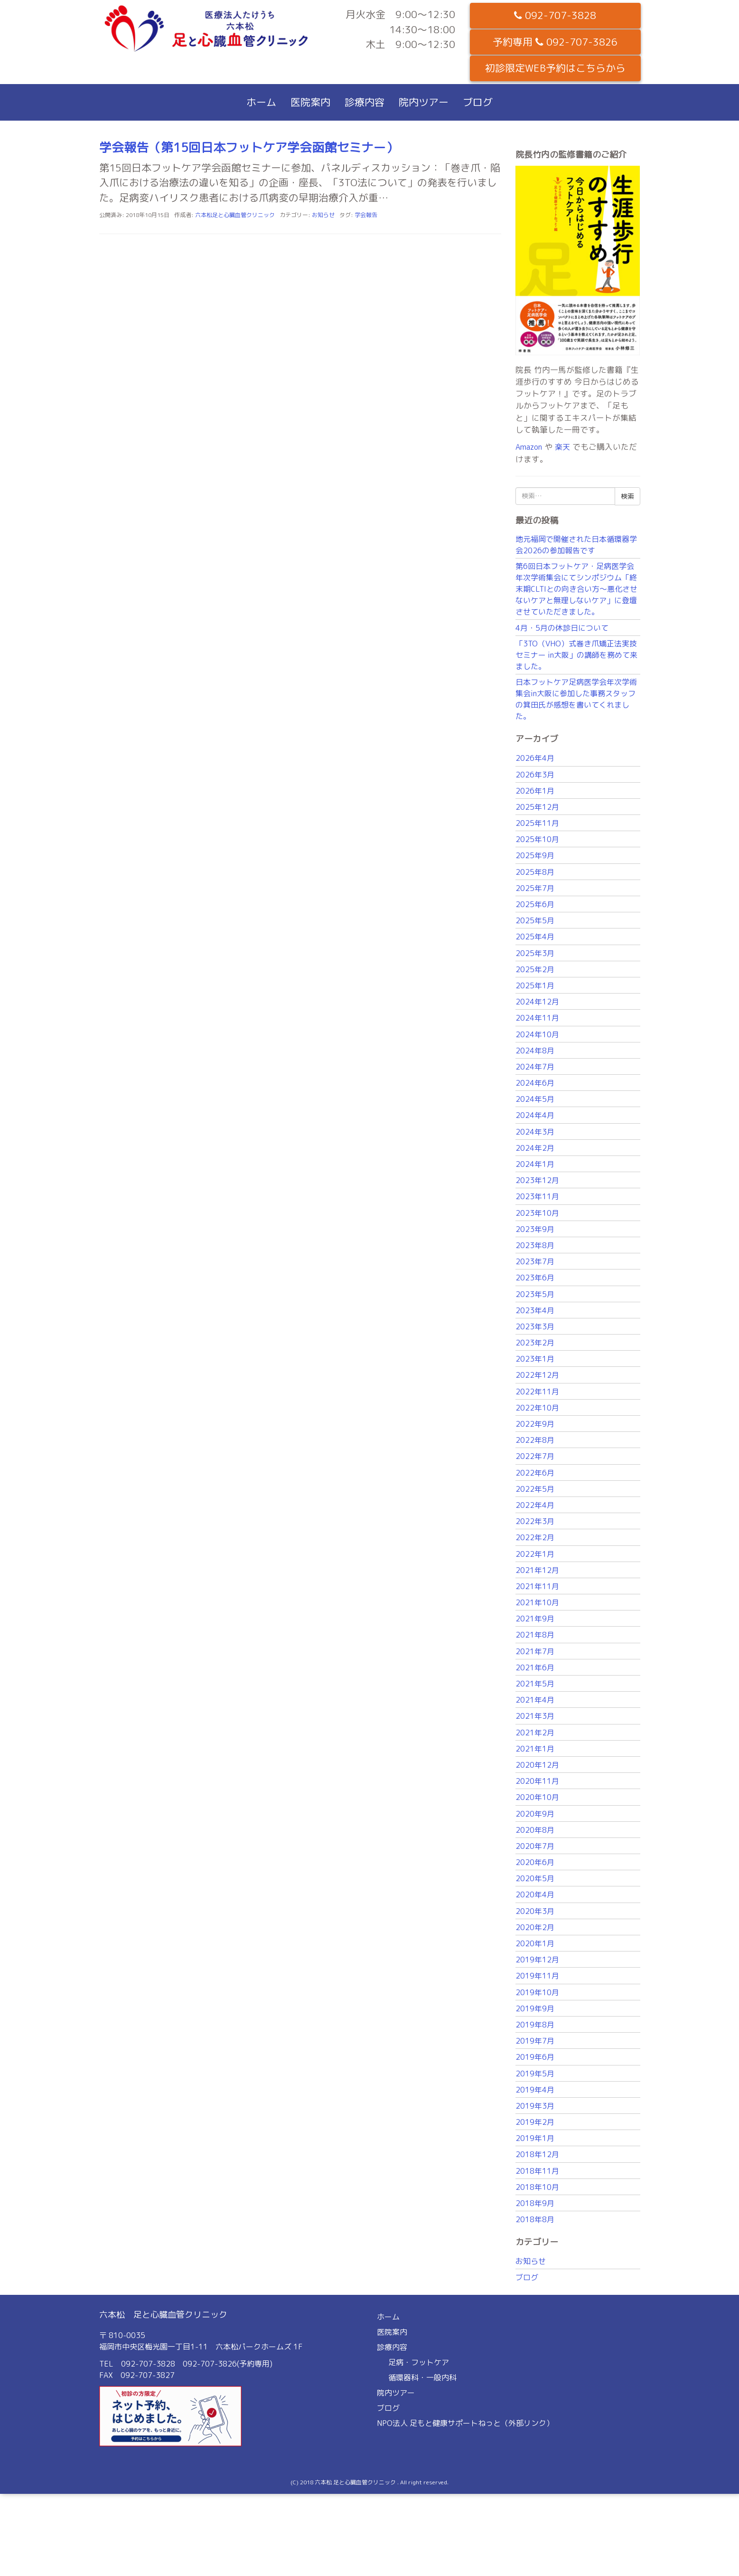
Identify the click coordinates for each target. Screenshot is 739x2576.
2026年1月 (534, 791)
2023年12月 (537, 1180)
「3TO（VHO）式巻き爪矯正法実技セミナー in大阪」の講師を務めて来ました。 (576, 655)
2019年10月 (537, 1992)
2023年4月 (534, 1310)
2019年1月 (534, 2138)
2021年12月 (537, 1570)
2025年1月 (534, 985)
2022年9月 (534, 1424)
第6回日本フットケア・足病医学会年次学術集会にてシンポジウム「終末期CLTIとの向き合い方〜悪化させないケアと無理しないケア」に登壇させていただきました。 (576, 589)
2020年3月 (534, 1911)
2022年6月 (534, 1473)
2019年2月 (534, 2122)
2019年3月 (534, 2106)
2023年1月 (534, 1359)
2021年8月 (534, 1634)
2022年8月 (534, 1440)
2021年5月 (534, 1683)
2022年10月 (537, 1407)
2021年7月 (534, 1651)
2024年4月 (534, 1115)
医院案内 (310, 102)
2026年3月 (534, 774)
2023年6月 (534, 1277)
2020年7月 (534, 1846)
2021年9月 (534, 1618)
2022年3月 (534, 1521)
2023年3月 (534, 1326)
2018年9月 (534, 2203)
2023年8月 (534, 1245)
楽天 (562, 447)
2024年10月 (537, 1034)
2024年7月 (534, 1066)
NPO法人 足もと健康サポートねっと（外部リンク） (465, 2423)
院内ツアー (424, 102)
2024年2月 (534, 1148)
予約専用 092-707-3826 (555, 42)
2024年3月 (534, 1132)
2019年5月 (534, 2073)
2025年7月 (534, 888)
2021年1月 (534, 1748)
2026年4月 (534, 758)
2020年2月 (534, 1927)
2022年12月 (537, 1375)
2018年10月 (537, 2187)
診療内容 (364, 102)
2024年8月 (534, 1050)
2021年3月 (534, 1716)
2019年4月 (534, 2089)
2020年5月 (534, 1878)
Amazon (528, 447)
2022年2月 (534, 1537)
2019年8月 (534, 2024)
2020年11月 (537, 1781)
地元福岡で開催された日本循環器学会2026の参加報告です (576, 545)
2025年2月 (534, 969)
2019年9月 (534, 2008)
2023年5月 (534, 1294)
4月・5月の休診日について (561, 628)
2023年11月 (537, 1196)
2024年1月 (534, 1164)
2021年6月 (534, 1667)
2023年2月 (534, 1342)
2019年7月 (534, 2041)
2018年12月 (537, 2154)
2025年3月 (534, 953)
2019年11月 (537, 1975)
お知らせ (323, 215)
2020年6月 (534, 1862)
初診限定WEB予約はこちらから (555, 68)
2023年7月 (534, 1261)
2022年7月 (534, 1456)
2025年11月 (537, 823)
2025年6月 (534, 904)
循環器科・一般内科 (422, 2377)
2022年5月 (534, 1489)
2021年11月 (537, 1586)
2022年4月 (534, 1505)
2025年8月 (534, 872)
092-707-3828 (555, 15)
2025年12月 (537, 807)
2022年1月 (534, 1554)
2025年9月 (534, 855)
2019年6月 (534, 2057)
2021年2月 (534, 1732)
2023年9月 (534, 1229)
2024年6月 (534, 1083)
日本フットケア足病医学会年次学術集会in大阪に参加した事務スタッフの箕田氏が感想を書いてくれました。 (576, 699)
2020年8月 (534, 1830)
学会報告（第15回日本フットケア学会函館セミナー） (248, 147)
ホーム (261, 102)
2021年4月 (534, 1700)
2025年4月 (534, 936)
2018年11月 (537, 2171)
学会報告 (366, 215)
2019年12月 (537, 1959)
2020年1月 (534, 1943)
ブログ (478, 102)
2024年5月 (534, 1099)
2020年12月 (537, 1765)
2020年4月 (534, 1894)
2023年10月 (537, 1213)
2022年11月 (537, 1391)
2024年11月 (537, 1018)
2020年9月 (534, 1814)
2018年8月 (534, 2219)
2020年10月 (537, 1797)
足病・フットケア (418, 2362)
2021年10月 (537, 1602)
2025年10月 (537, 839)
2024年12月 (537, 1001)
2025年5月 (534, 920)
